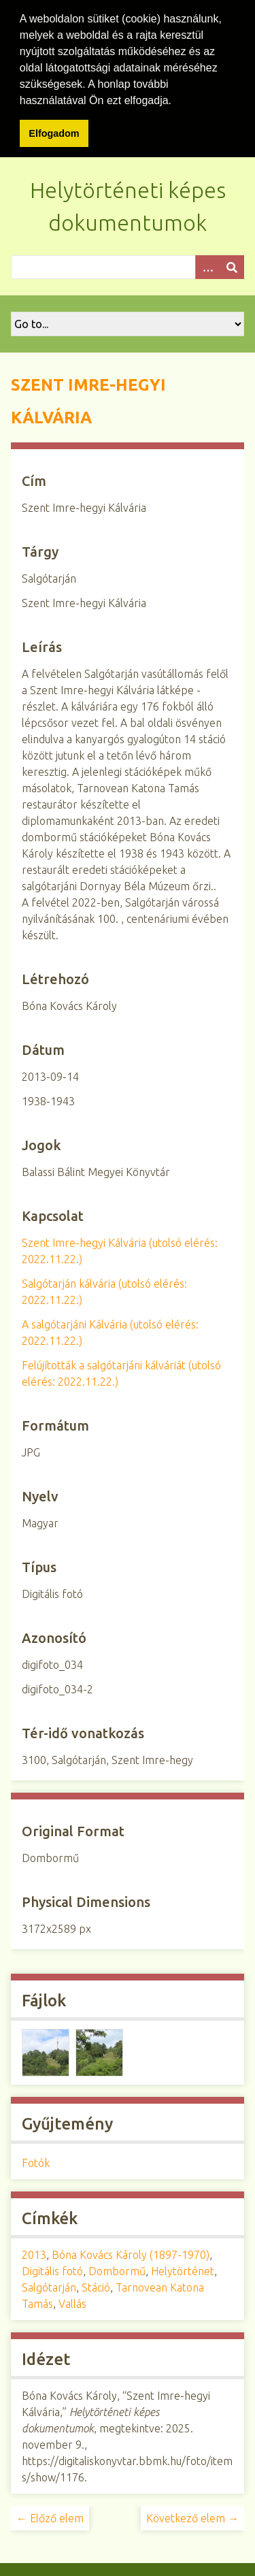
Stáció (96, 2285)
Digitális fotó (52, 2268)
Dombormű (117, 2268)
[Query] (127, 264)
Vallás (72, 2301)
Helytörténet (182, 2268)
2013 (34, 2252)
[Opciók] (207, 264)
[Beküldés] (232, 264)
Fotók (36, 2160)
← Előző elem (50, 2515)
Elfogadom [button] (54, 133)
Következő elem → (192, 2515)
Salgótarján (49, 2285)
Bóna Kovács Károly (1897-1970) (130, 2252)
